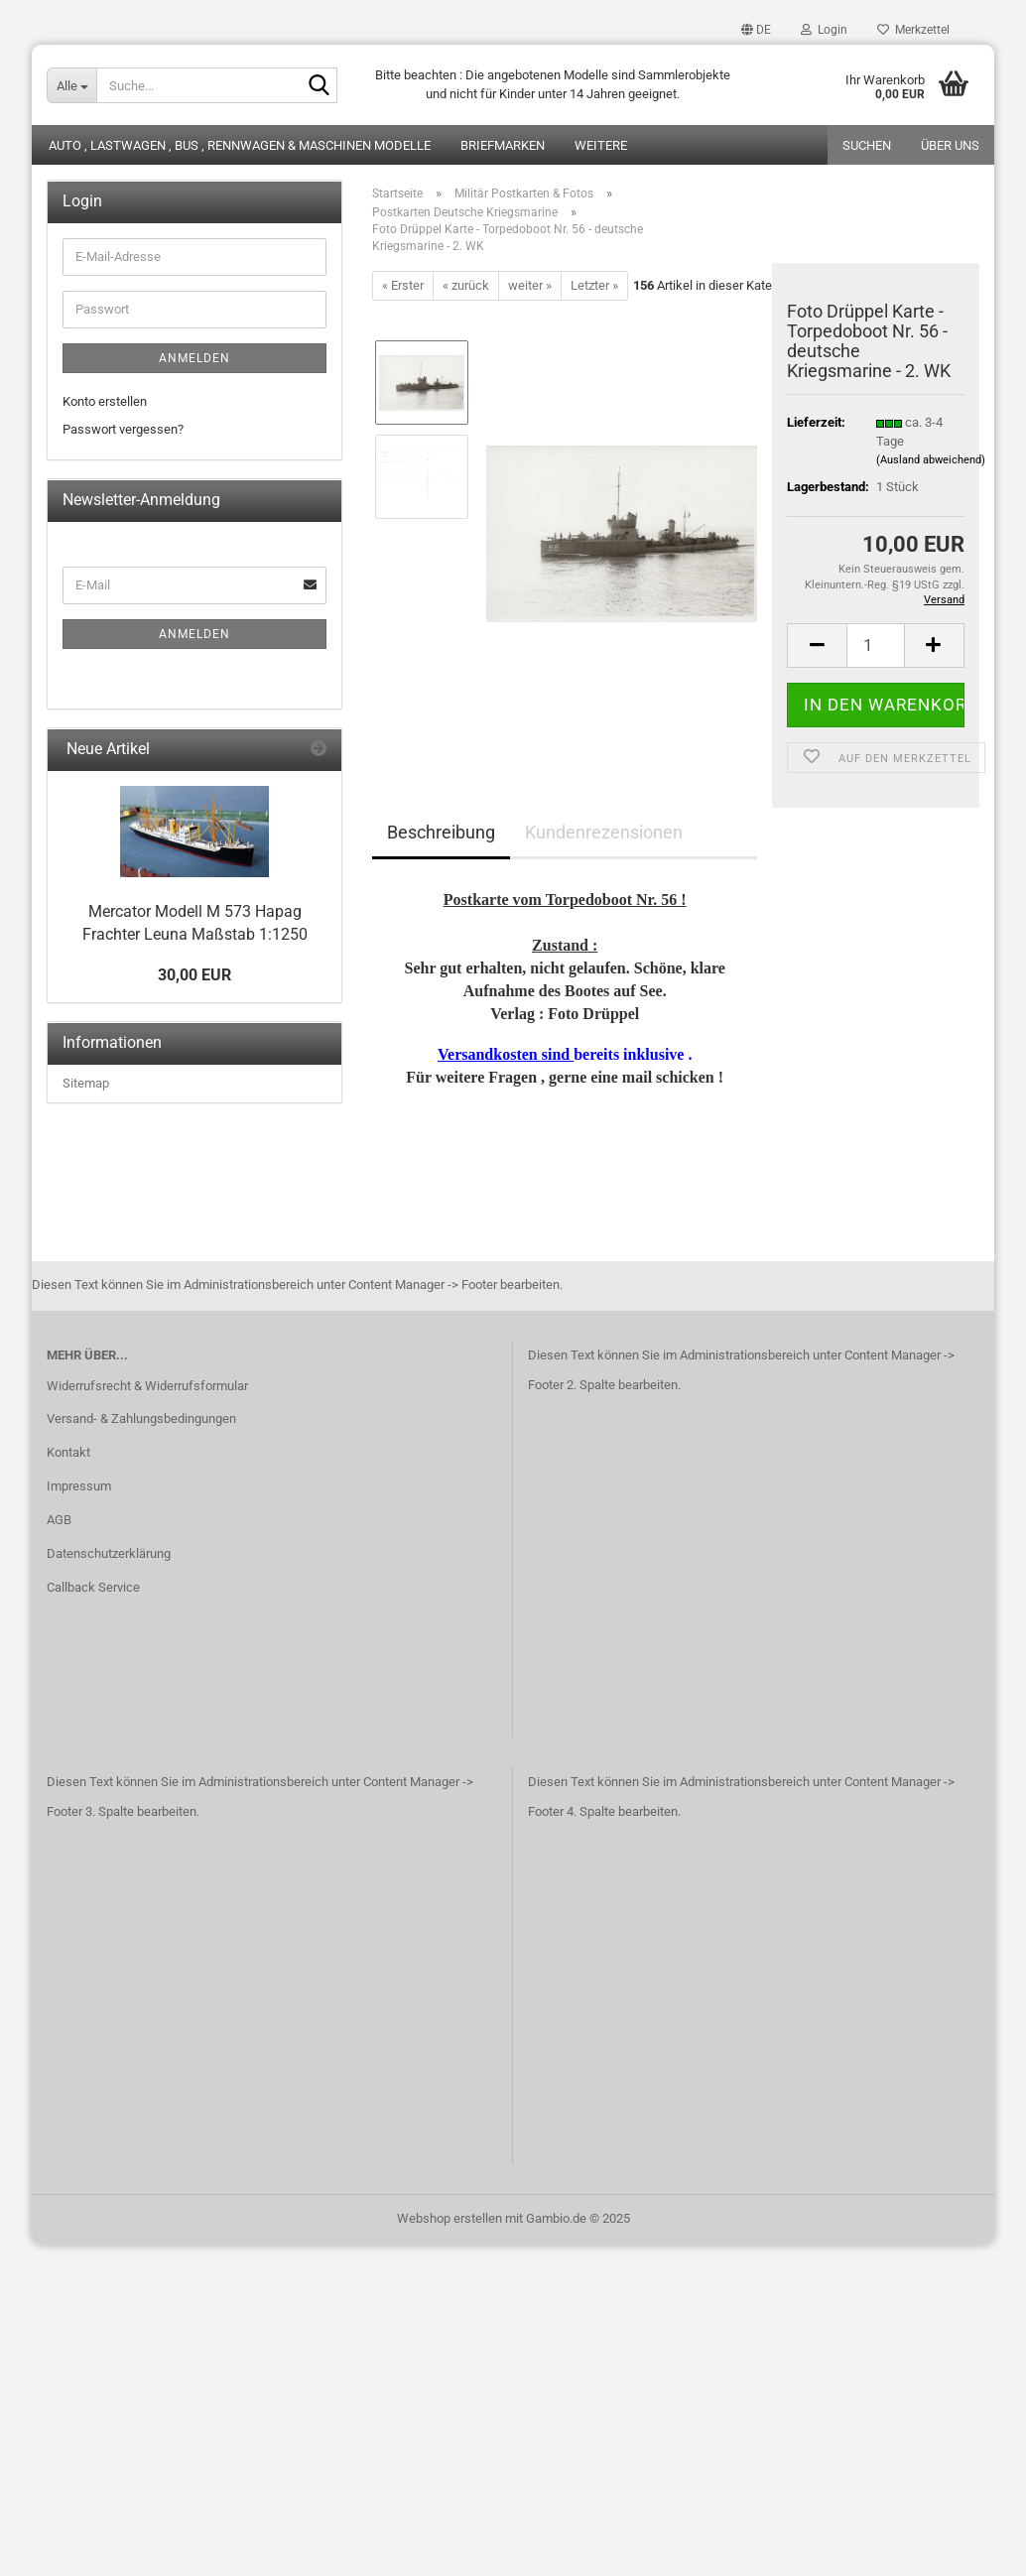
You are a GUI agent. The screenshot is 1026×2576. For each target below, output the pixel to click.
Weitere (601, 145)
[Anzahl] (875, 645)
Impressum (79, 1486)
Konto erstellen (105, 401)
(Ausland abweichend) (930, 459)
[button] (756, 30)
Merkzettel (913, 30)
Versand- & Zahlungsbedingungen (141, 1418)
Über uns (950, 145)
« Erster (403, 285)
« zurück (466, 285)
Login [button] (824, 30)
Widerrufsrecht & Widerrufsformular (147, 1385)
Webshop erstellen (449, 2218)
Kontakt (68, 1452)
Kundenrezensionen (604, 832)
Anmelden (194, 358)
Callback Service (93, 1587)
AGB (59, 1519)
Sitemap (86, 1083)
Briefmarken (502, 145)
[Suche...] (71, 85)
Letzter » (594, 285)
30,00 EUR (194, 975)
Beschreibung (441, 832)
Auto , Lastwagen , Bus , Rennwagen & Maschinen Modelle (240, 145)
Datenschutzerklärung (109, 1553)
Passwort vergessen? (123, 429)
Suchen (866, 145)
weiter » (530, 285)
